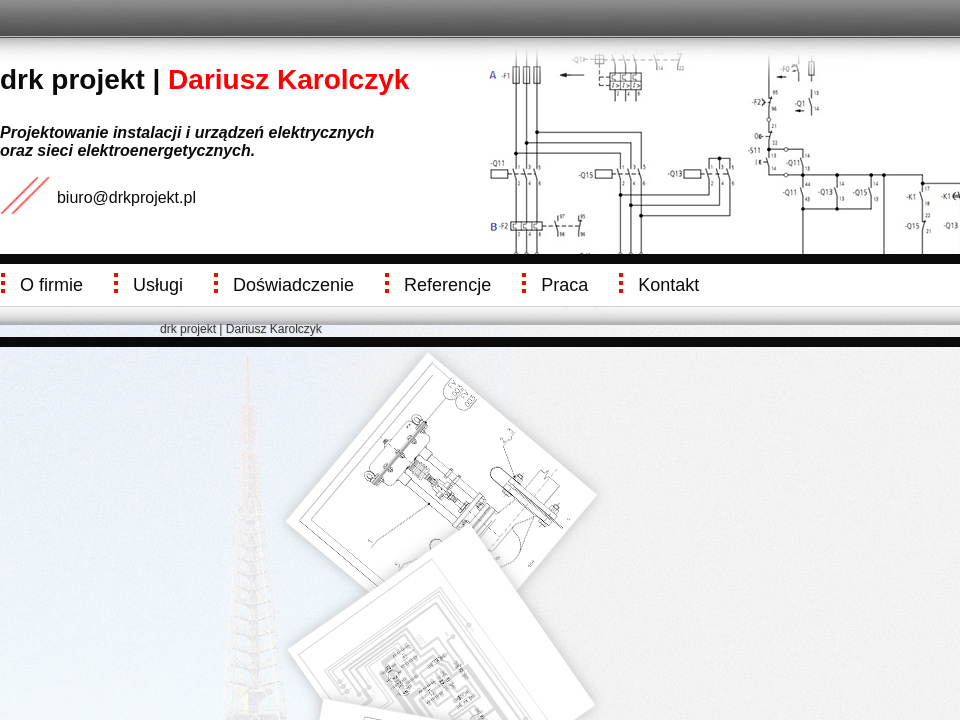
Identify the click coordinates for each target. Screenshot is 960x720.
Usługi (158, 285)
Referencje (447, 285)
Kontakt (668, 285)
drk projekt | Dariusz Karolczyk (241, 329)
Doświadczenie (293, 285)
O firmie (51, 285)
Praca (564, 285)
